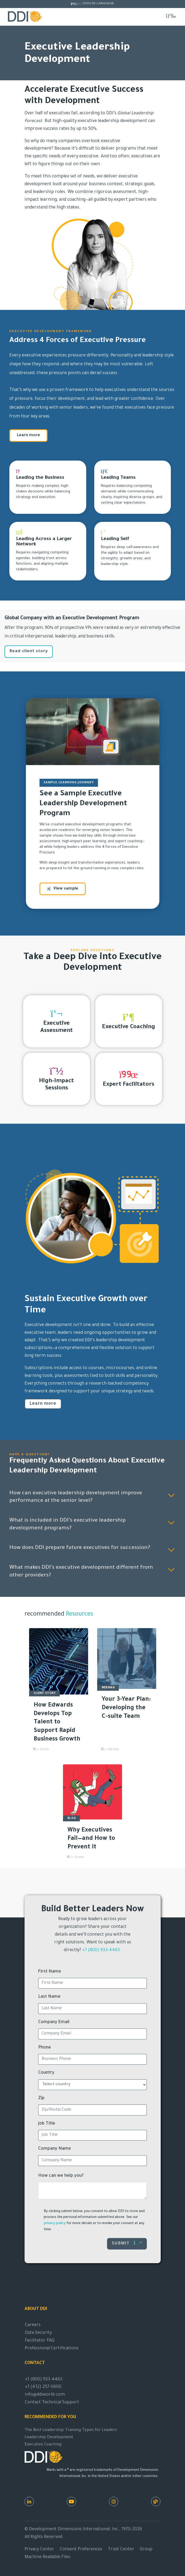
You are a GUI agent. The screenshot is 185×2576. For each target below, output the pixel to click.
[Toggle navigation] (171, 16)
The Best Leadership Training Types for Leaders (71, 2430)
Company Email (53, 2022)
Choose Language (98, 4)
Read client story (29, 651)
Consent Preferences (81, 2549)
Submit (127, 2243)
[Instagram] (113, 2501)
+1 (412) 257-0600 (43, 2387)
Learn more (28, 435)
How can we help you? (61, 2176)
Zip (41, 2098)
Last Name (49, 1996)
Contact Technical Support (52, 2402)
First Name (49, 1971)
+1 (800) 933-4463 (101, 1950)
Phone (44, 2047)
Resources (78, 1614)
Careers (33, 2325)
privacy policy (55, 2223)
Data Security (38, 2333)
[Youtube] (71, 2501)
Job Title (46, 2123)
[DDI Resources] (155, 2501)
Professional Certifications (51, 2348)
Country (46, 2072)
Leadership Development (49, 2437)
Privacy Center (39, 2549)
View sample (62, 889)
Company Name (54, 2148)
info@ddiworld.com (45, 2394)
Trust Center (121, 2549)
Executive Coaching (43, 2444)
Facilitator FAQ (39, 2340)
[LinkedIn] (29, 2501)
